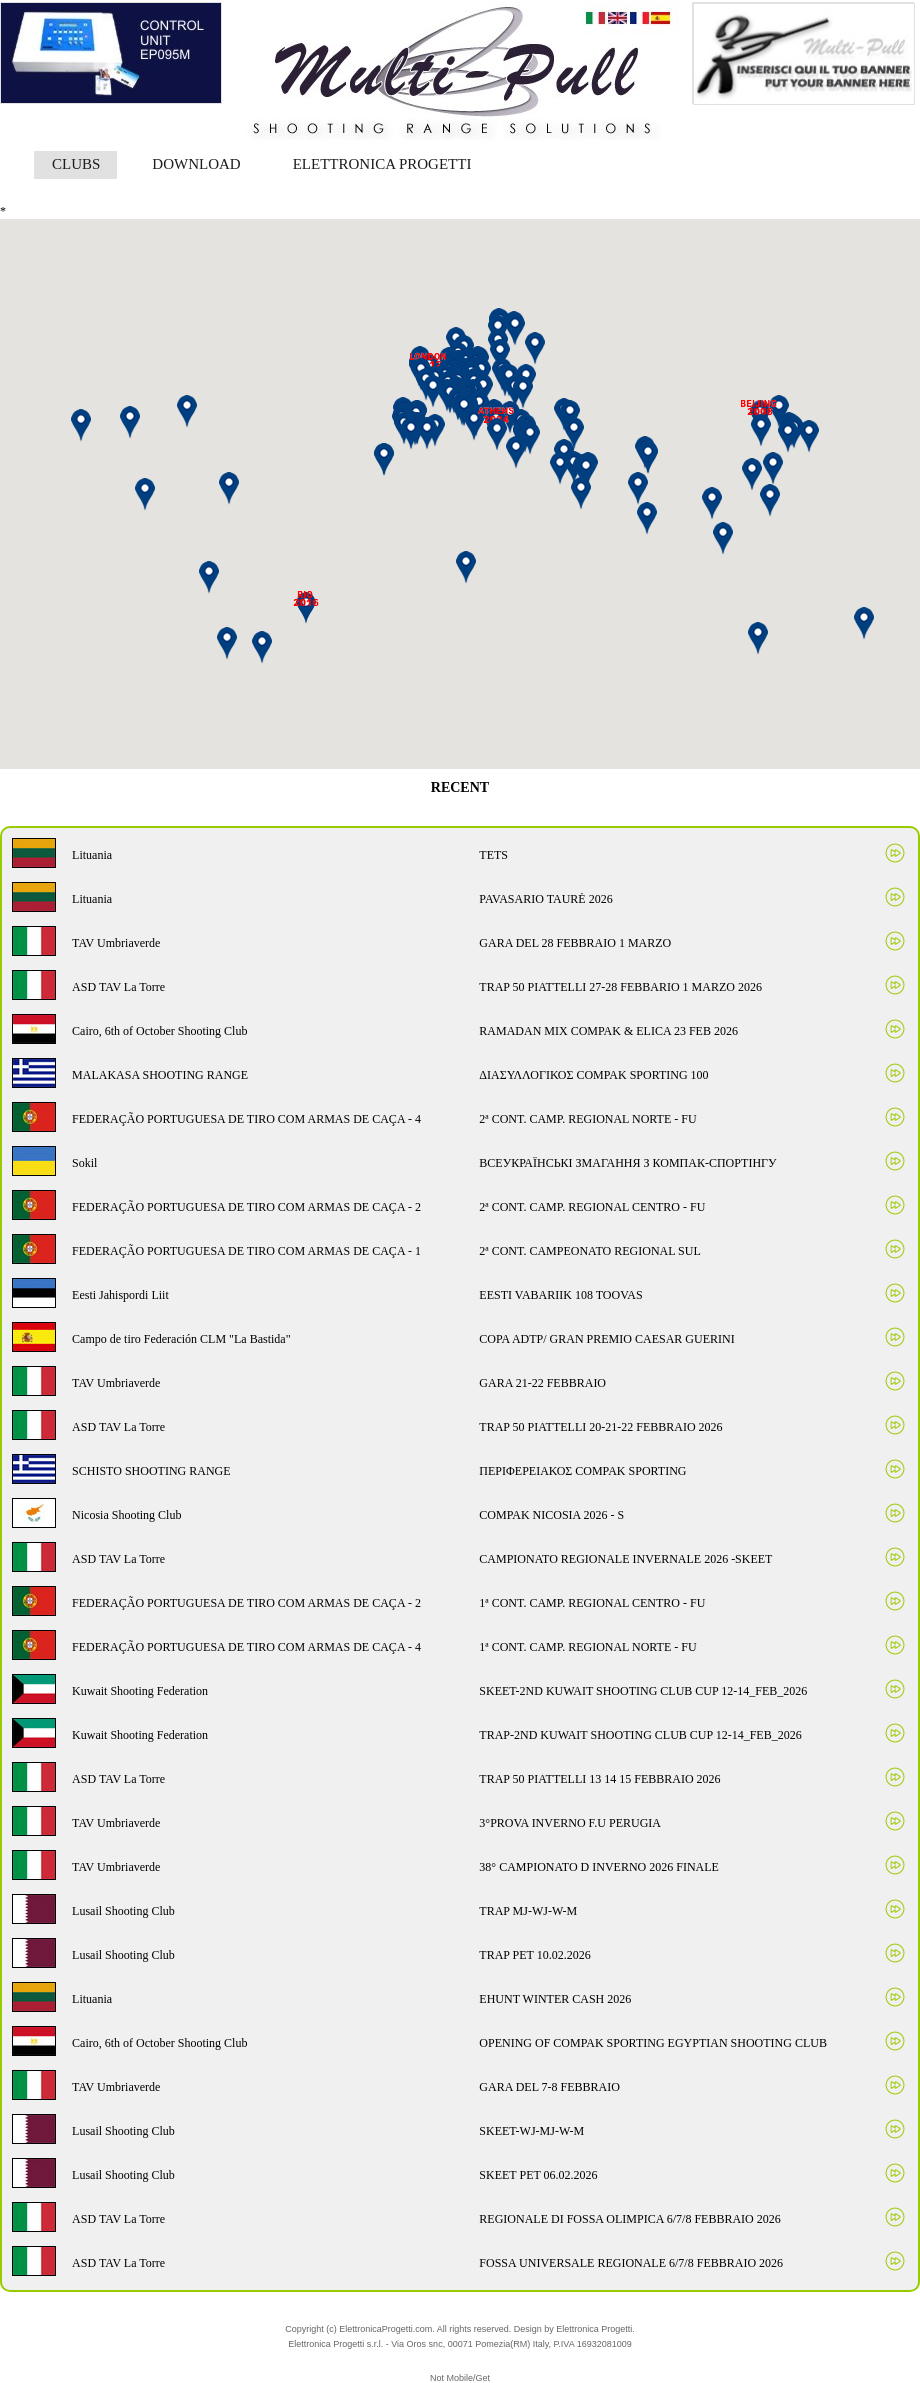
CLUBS (76, 164)
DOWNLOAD (196, 164)
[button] (586, 471)
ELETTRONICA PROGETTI (382, 164)
